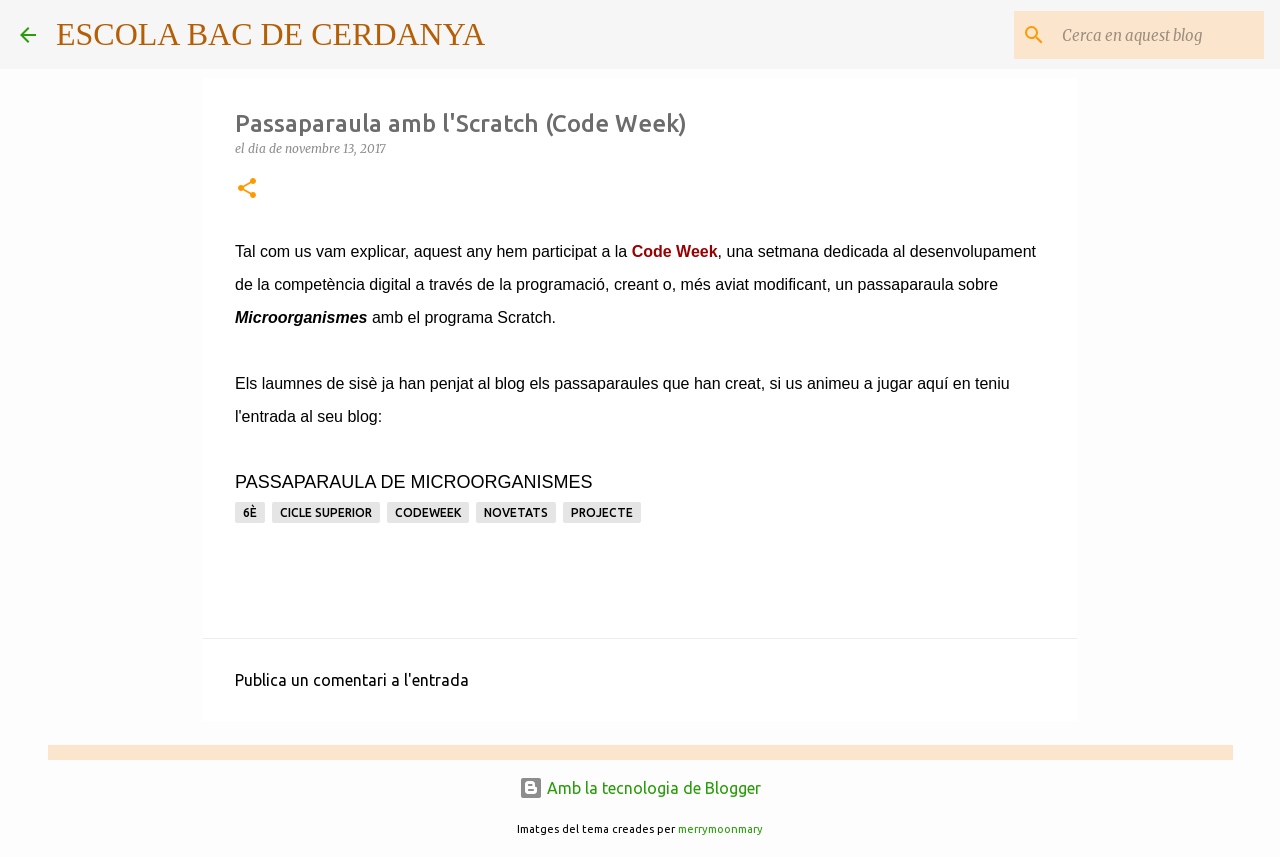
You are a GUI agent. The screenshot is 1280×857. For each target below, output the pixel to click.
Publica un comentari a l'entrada (352, 680)
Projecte (602, 512)
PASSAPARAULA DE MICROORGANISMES (413, 482)
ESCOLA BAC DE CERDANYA (270, 34)
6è (250, 512)
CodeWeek (428, 512)
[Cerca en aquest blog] (1159, 35)
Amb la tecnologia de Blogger (640, 788)
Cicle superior (326, 512)
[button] (247, 189)
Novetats (516, 512)
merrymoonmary (720, 829)
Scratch (524, 317)
